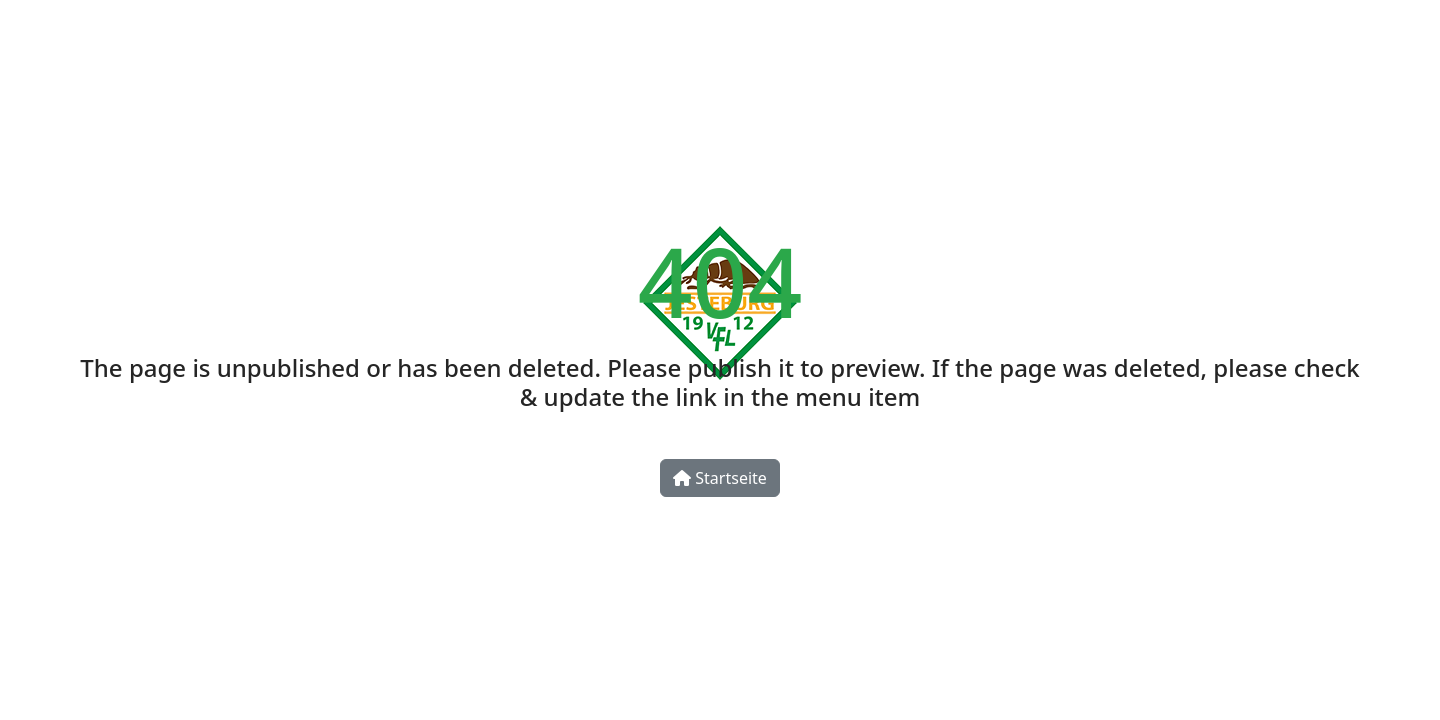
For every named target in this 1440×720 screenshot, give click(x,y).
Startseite (720, 478)
